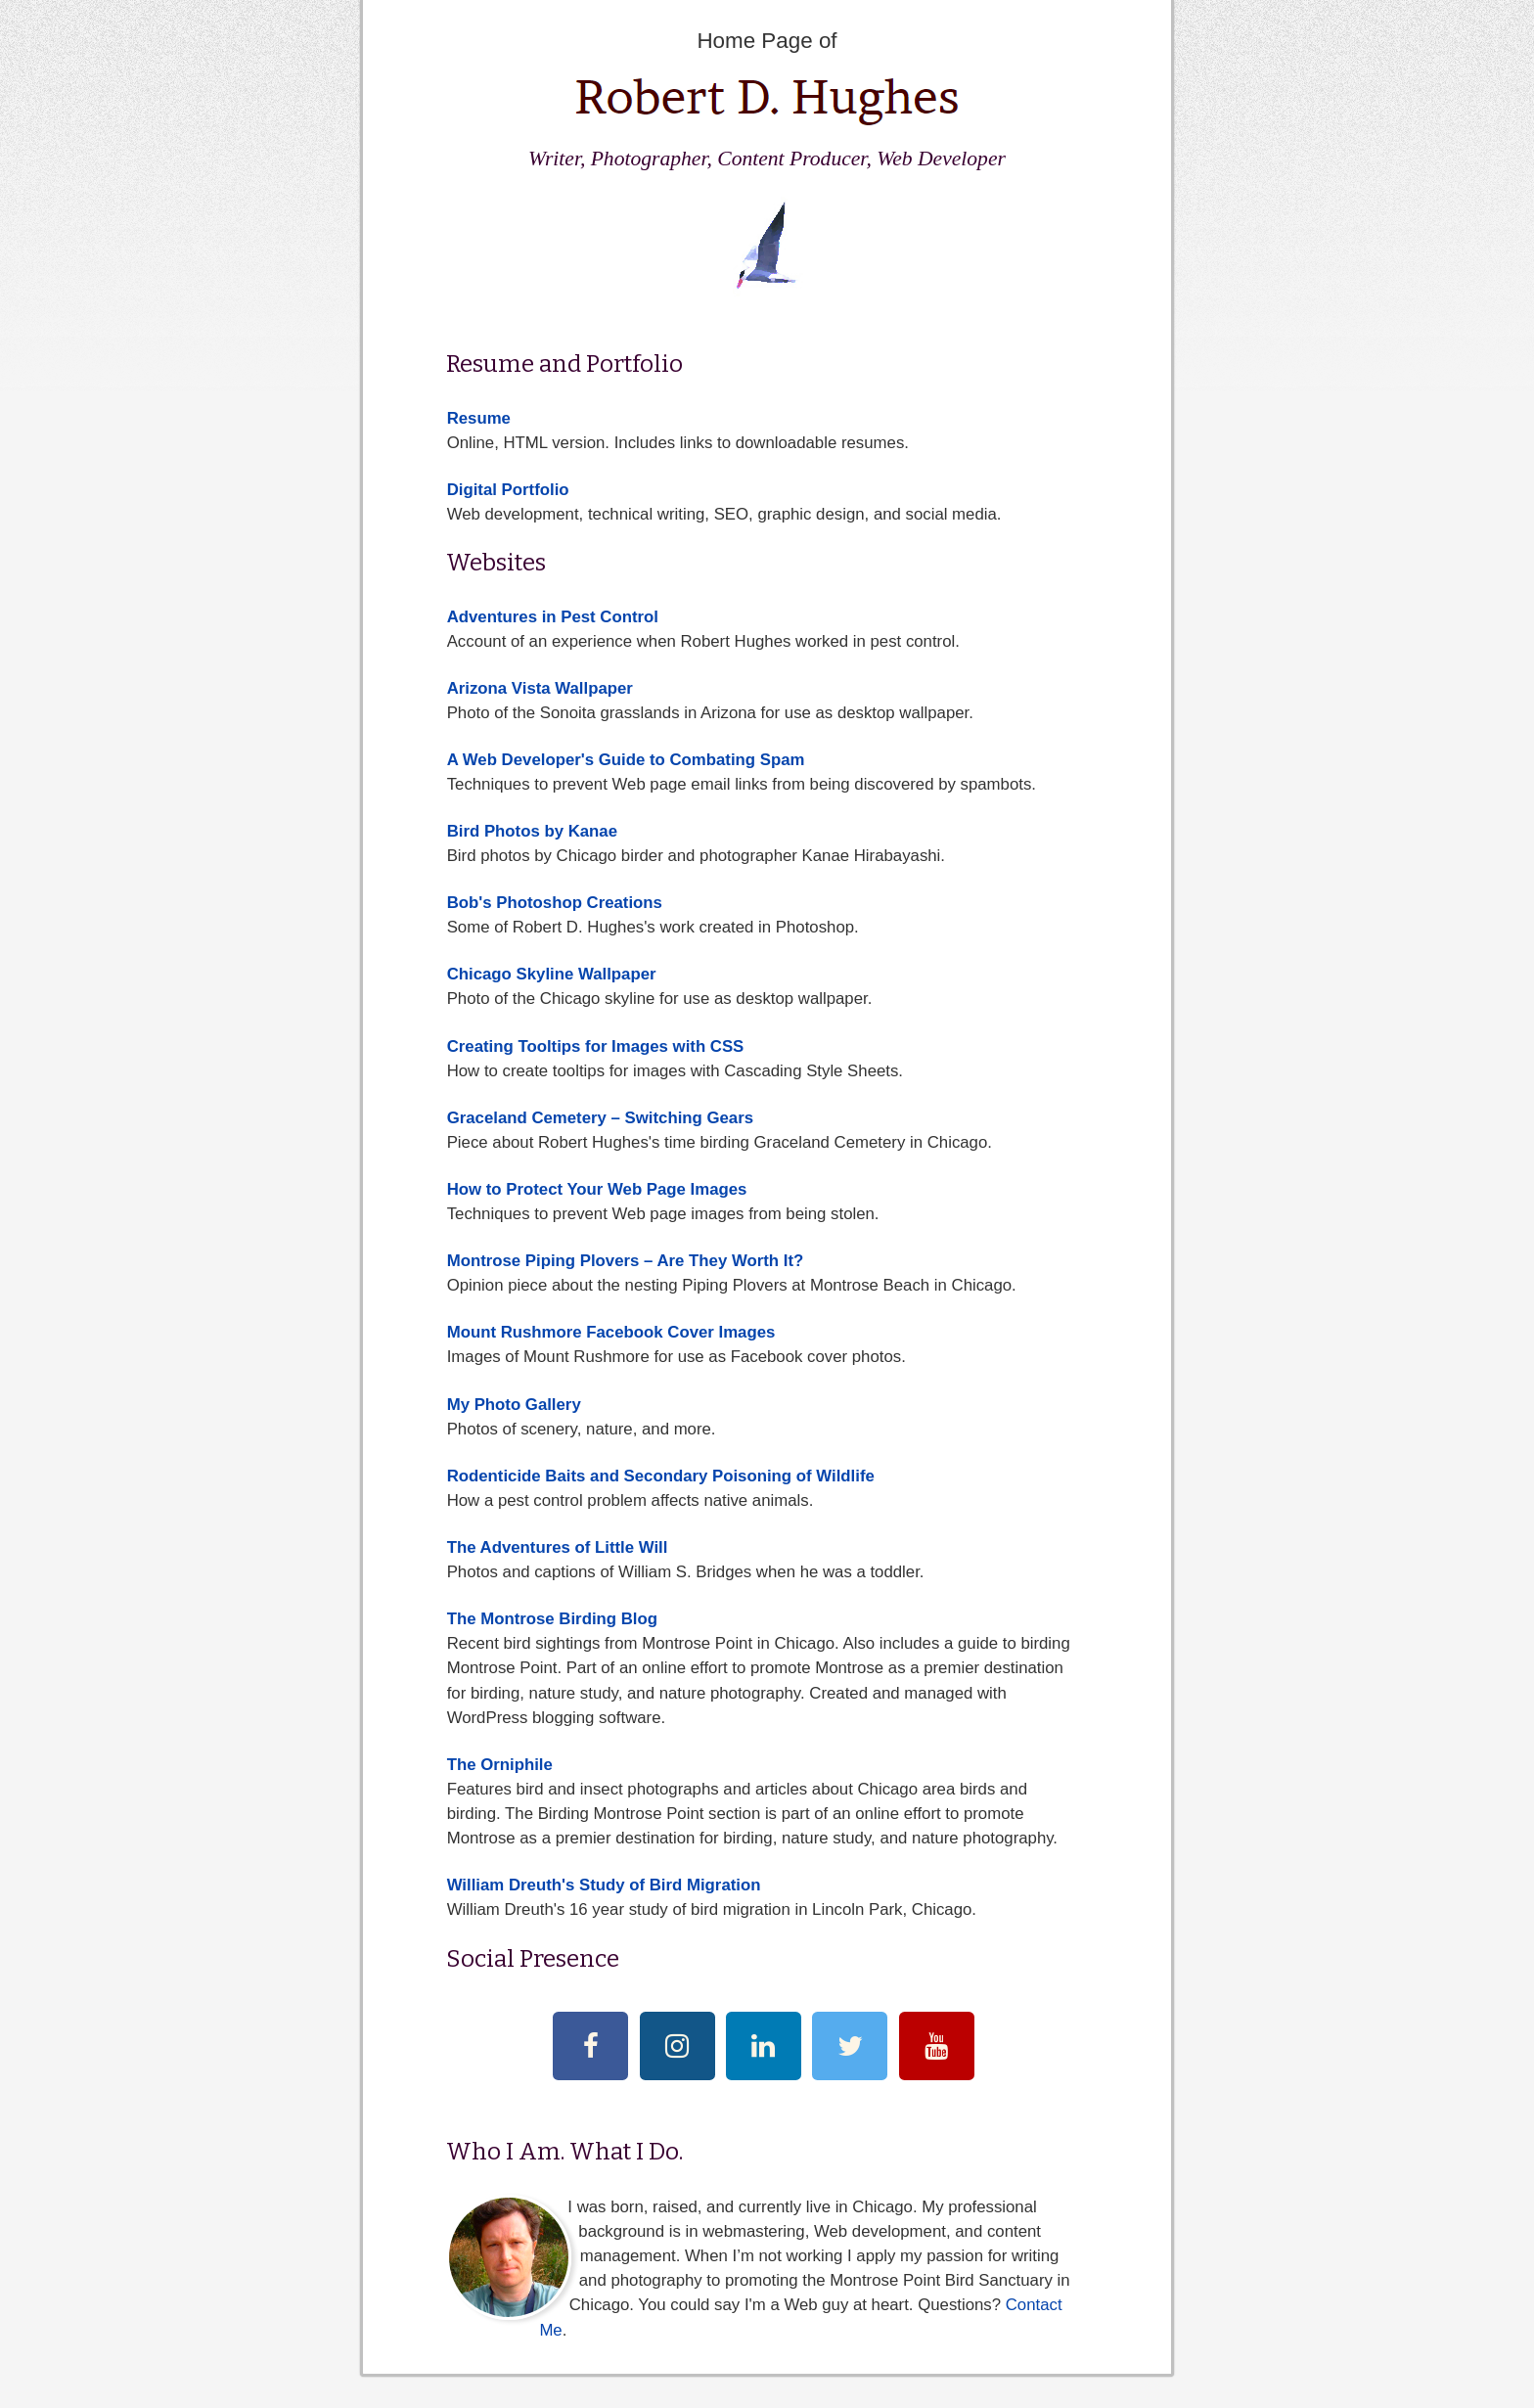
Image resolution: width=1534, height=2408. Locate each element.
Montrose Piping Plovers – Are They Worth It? (625, 1260)
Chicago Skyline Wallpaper (551, 974)
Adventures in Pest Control (552, 617)
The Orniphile (500, 1764)
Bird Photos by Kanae (532, 831)
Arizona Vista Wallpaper (540, 688)
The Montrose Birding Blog (552, 1619)
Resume (479, 418)
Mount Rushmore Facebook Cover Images (611, 1332)
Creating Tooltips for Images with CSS (595, 1046)
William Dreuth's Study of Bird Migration (604, 1885)
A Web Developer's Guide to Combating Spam (626, 759)
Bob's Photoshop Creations (554, 902)
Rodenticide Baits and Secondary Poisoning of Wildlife (661, 1476)
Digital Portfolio (508, 489)
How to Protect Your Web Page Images (597, 1189)
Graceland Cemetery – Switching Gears (600, 1118)
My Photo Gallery (514, 1404)
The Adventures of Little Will (557, 1547)
